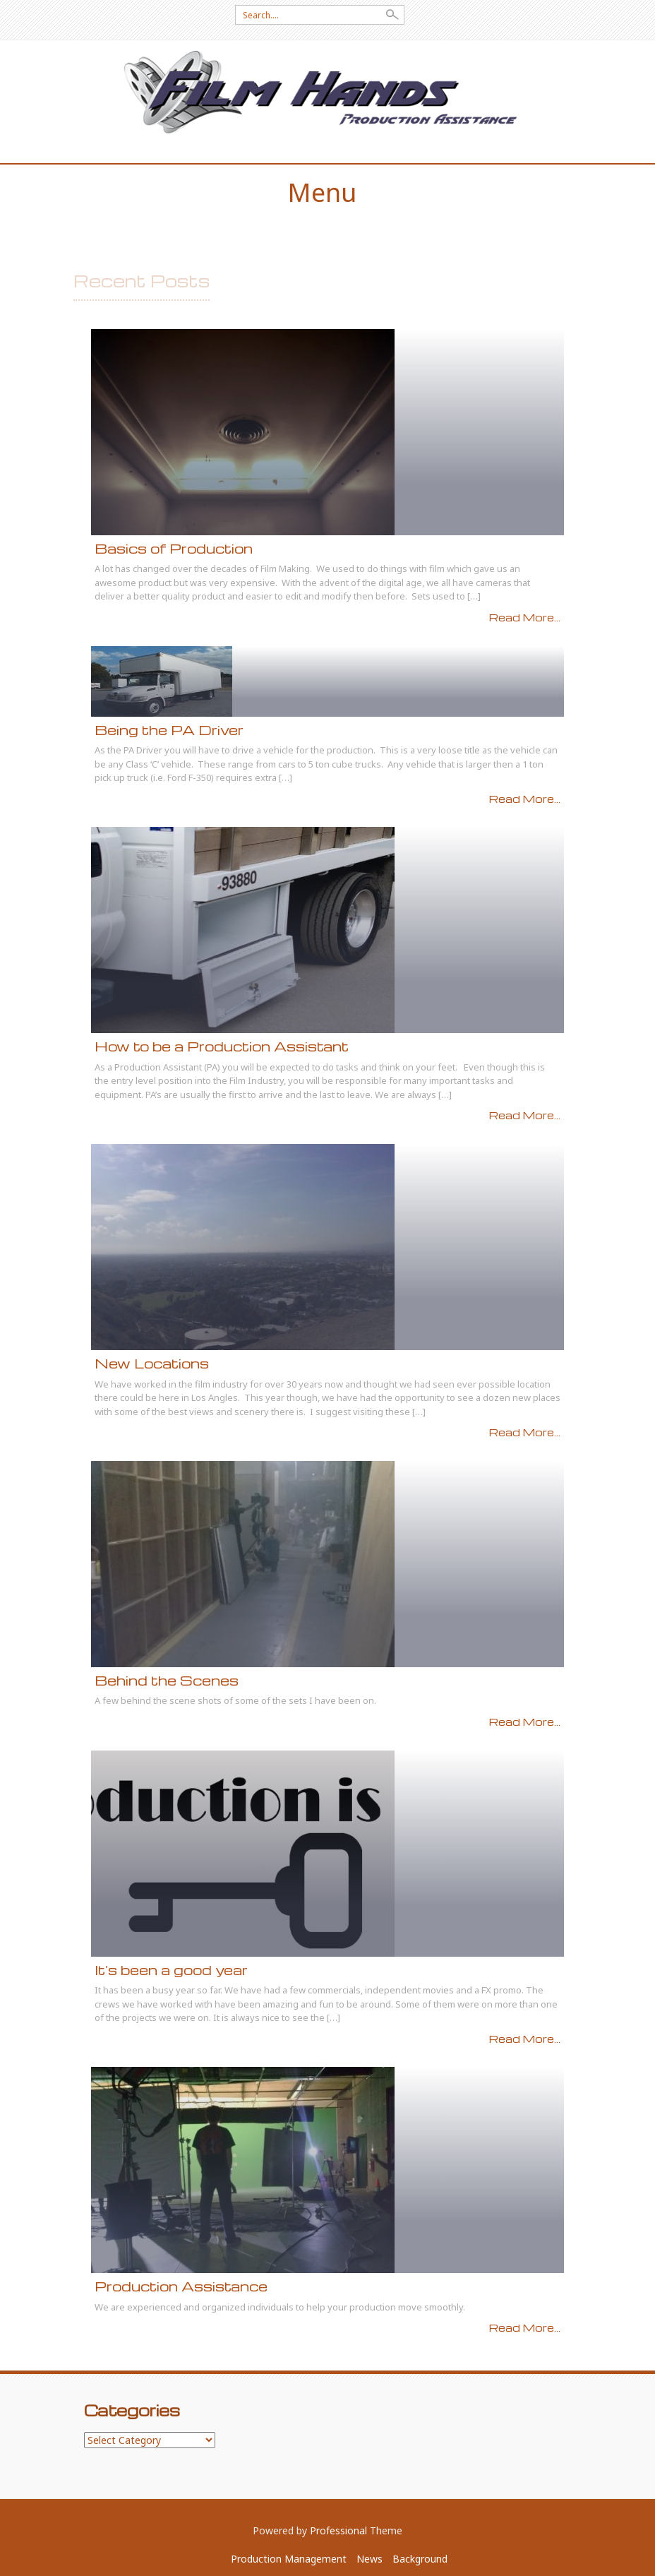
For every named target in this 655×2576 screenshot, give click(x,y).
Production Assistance (181, 2286)
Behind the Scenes (167, 1680)
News (369, 2558)
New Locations (152, 1363)
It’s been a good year (171, 1970)
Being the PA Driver (169, 730)
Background (419, 2558)
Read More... (524, 617)
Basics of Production (174, 548)
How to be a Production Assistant (222, 1046)
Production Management (289, 2558)
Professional (338, 2530)
